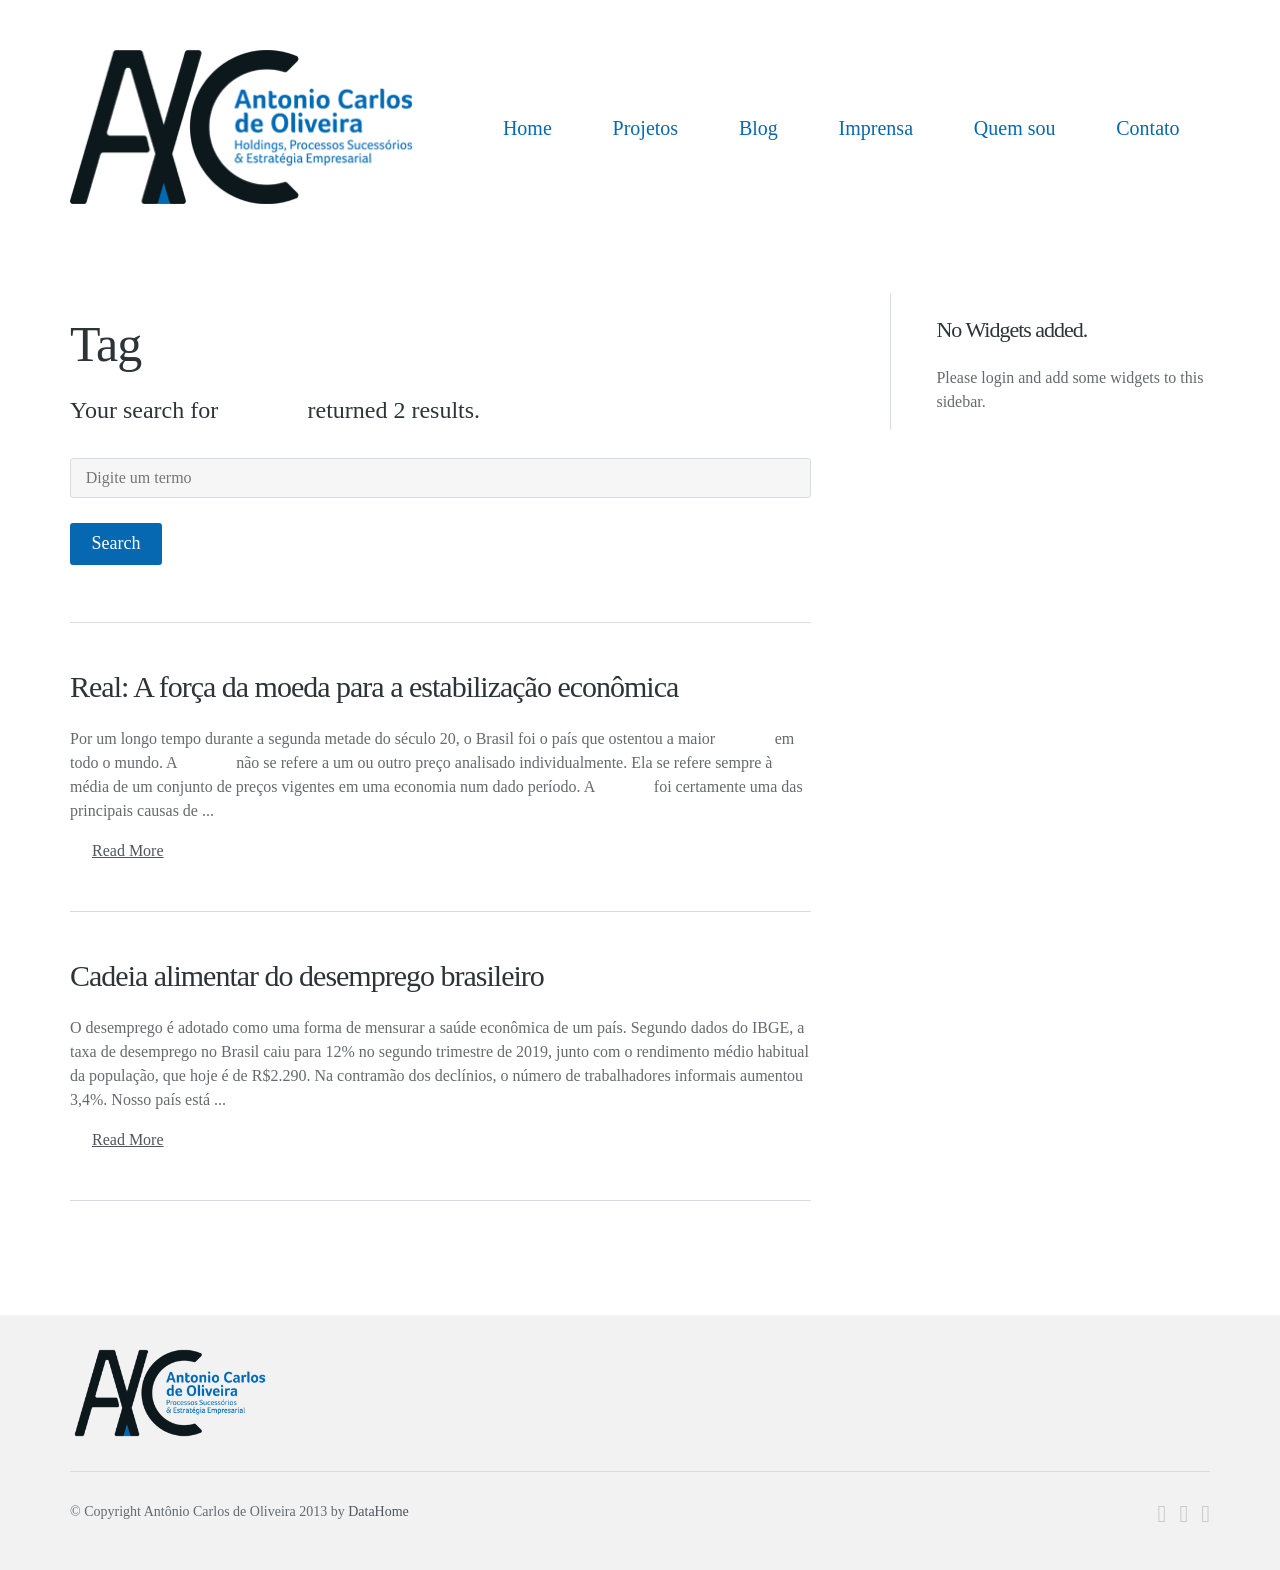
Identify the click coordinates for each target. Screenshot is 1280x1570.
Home (527, 128)
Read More (128, 850)
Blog (758, 128)
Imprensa (876, 128)
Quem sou (1015, 128)
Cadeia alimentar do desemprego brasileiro (307, 975)
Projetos (646, 128)
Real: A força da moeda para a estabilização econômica (374, 686)
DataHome (378, 1511)
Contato (1147, 128)
